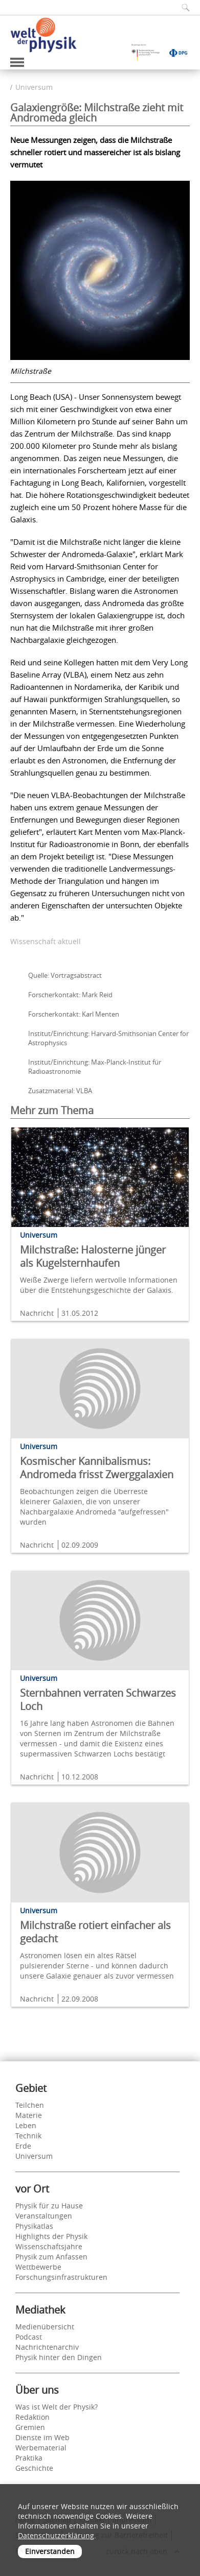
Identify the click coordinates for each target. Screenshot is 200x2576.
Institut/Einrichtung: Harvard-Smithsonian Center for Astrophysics (108, 1038)
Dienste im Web (42, 2437)
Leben (25, 2125)
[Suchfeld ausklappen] (182, 7)
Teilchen (29, 2105)
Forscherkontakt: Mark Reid (70, 994)
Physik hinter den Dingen (58, 2357)
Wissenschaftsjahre (48, 2246)
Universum (34, 87)
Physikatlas (34, 2226)
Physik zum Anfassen (51, 2256)
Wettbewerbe (38, 2267)
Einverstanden (50, 2551)
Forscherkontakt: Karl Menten (73, 1014)
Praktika (28, 2458)
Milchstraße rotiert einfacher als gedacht (95, 1931)
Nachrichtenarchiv (47, 2347)
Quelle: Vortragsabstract (65, 975)
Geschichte (34, 2468)
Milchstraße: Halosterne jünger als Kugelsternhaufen (93, 1256)
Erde (23, 2146)
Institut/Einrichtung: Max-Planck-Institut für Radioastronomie (94, 1066)
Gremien (30, 2427)
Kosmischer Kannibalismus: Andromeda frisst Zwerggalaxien (96, 1467)
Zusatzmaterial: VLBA (60, 1090)
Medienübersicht (44, 2326)
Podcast (28, 2337)
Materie (28, 2115)
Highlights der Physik (51, 2236)
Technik (28, 2135)
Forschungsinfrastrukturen (61, 2277)
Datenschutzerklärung (56, 2535)
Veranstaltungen (43, 2216)
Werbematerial (40, 2447)
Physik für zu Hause (49, 2205)
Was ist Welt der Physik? (56, 2407)
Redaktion (32, 2417)
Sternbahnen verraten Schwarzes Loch (98, 1699)
